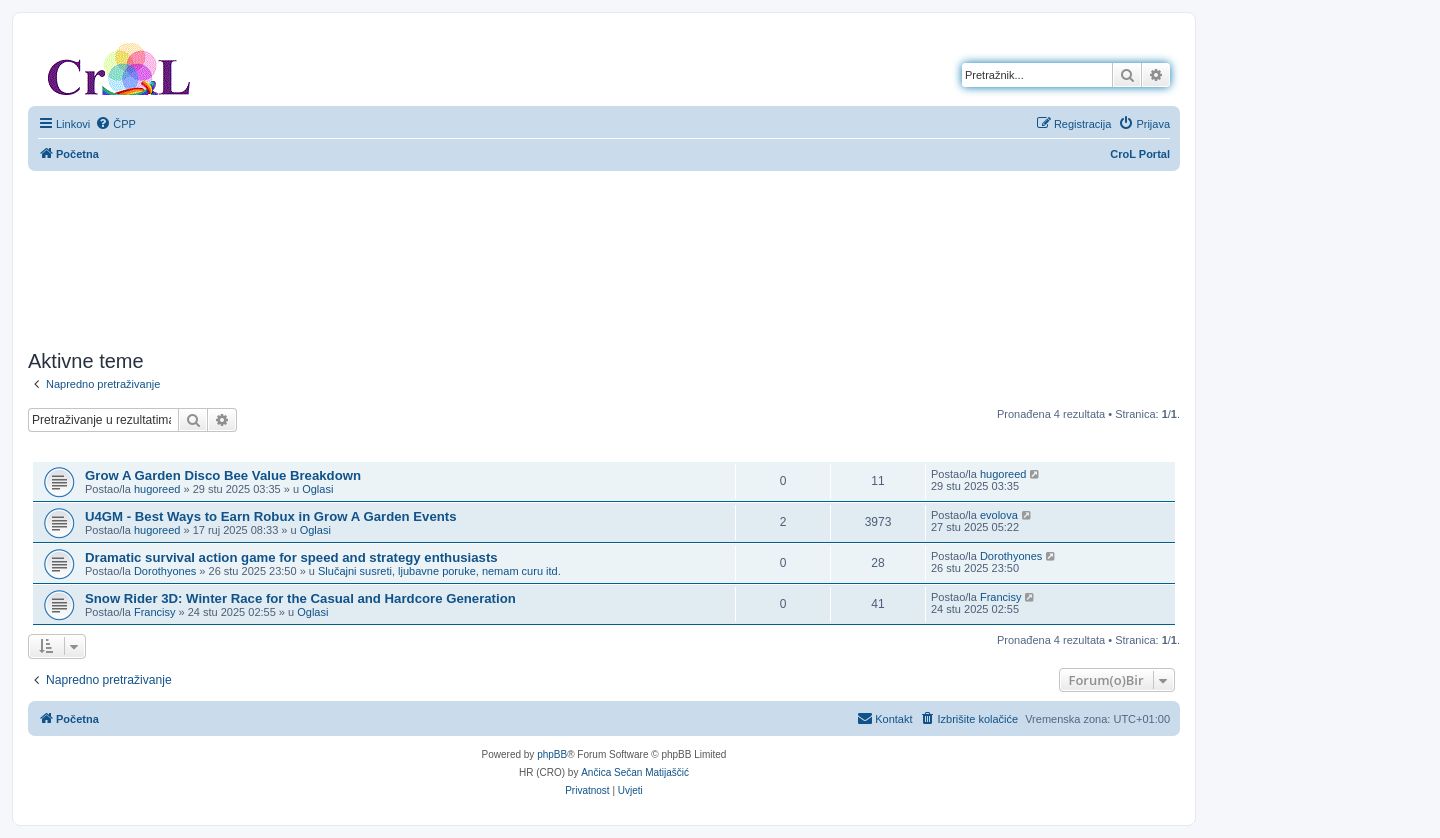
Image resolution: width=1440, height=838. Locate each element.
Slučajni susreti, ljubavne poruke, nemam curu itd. (439, 571)
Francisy (155, 612)
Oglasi (317, 489)
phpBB (552, 754)
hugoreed (157, 489)
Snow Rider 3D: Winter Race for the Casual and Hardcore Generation (300, 598)
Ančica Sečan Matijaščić (635, 772)
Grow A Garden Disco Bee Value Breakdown (223, 475)
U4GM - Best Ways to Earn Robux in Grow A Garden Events (271, 516)
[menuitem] (115, 124)
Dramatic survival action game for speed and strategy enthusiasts (291, 557)
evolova (999, 515)
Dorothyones (165, 571)
